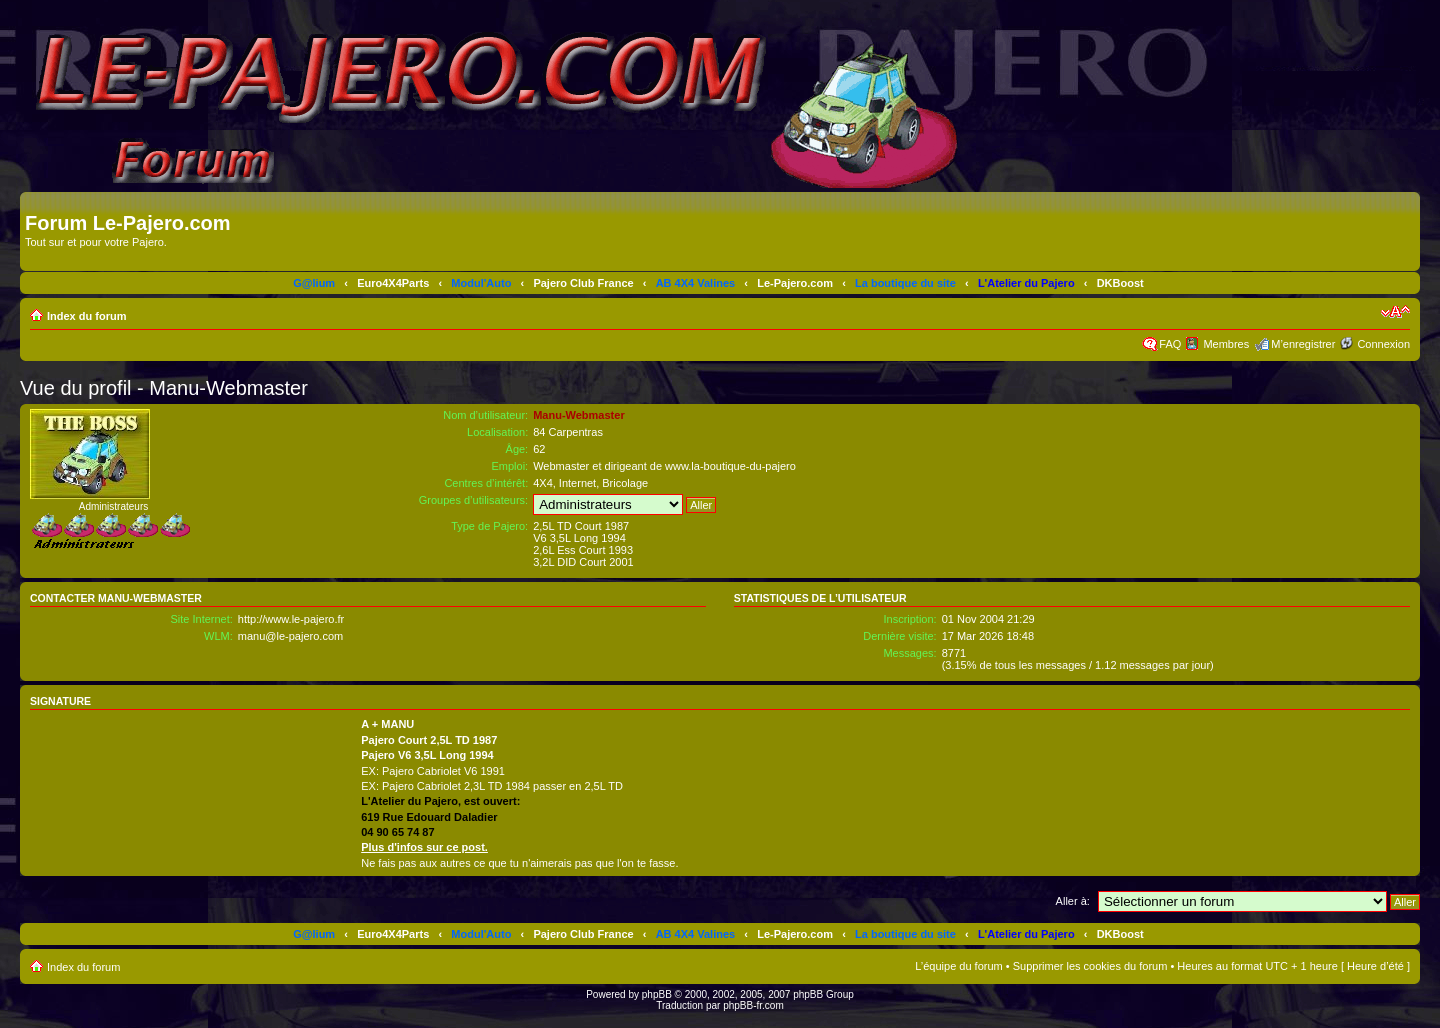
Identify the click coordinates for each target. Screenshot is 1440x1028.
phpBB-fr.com (753, 1005)
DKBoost (1120, 283)
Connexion (1383, 344)
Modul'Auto (481, 283)
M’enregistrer (1303, 344)
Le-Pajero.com (795, 283)
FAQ (1170, 344)
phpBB (657, 994)
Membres (1226, 344)
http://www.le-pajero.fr (291, 619)
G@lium (314, 283)
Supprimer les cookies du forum (1090, 966)
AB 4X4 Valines (696, 283)
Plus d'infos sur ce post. (424, 847)
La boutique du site (905, 283)
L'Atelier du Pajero (1026, 283)
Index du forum (86, 316)
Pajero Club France (583, 283)
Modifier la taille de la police (1395, 312)
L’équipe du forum (958, 966)
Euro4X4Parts (393, 283)
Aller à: (1073, 901)
